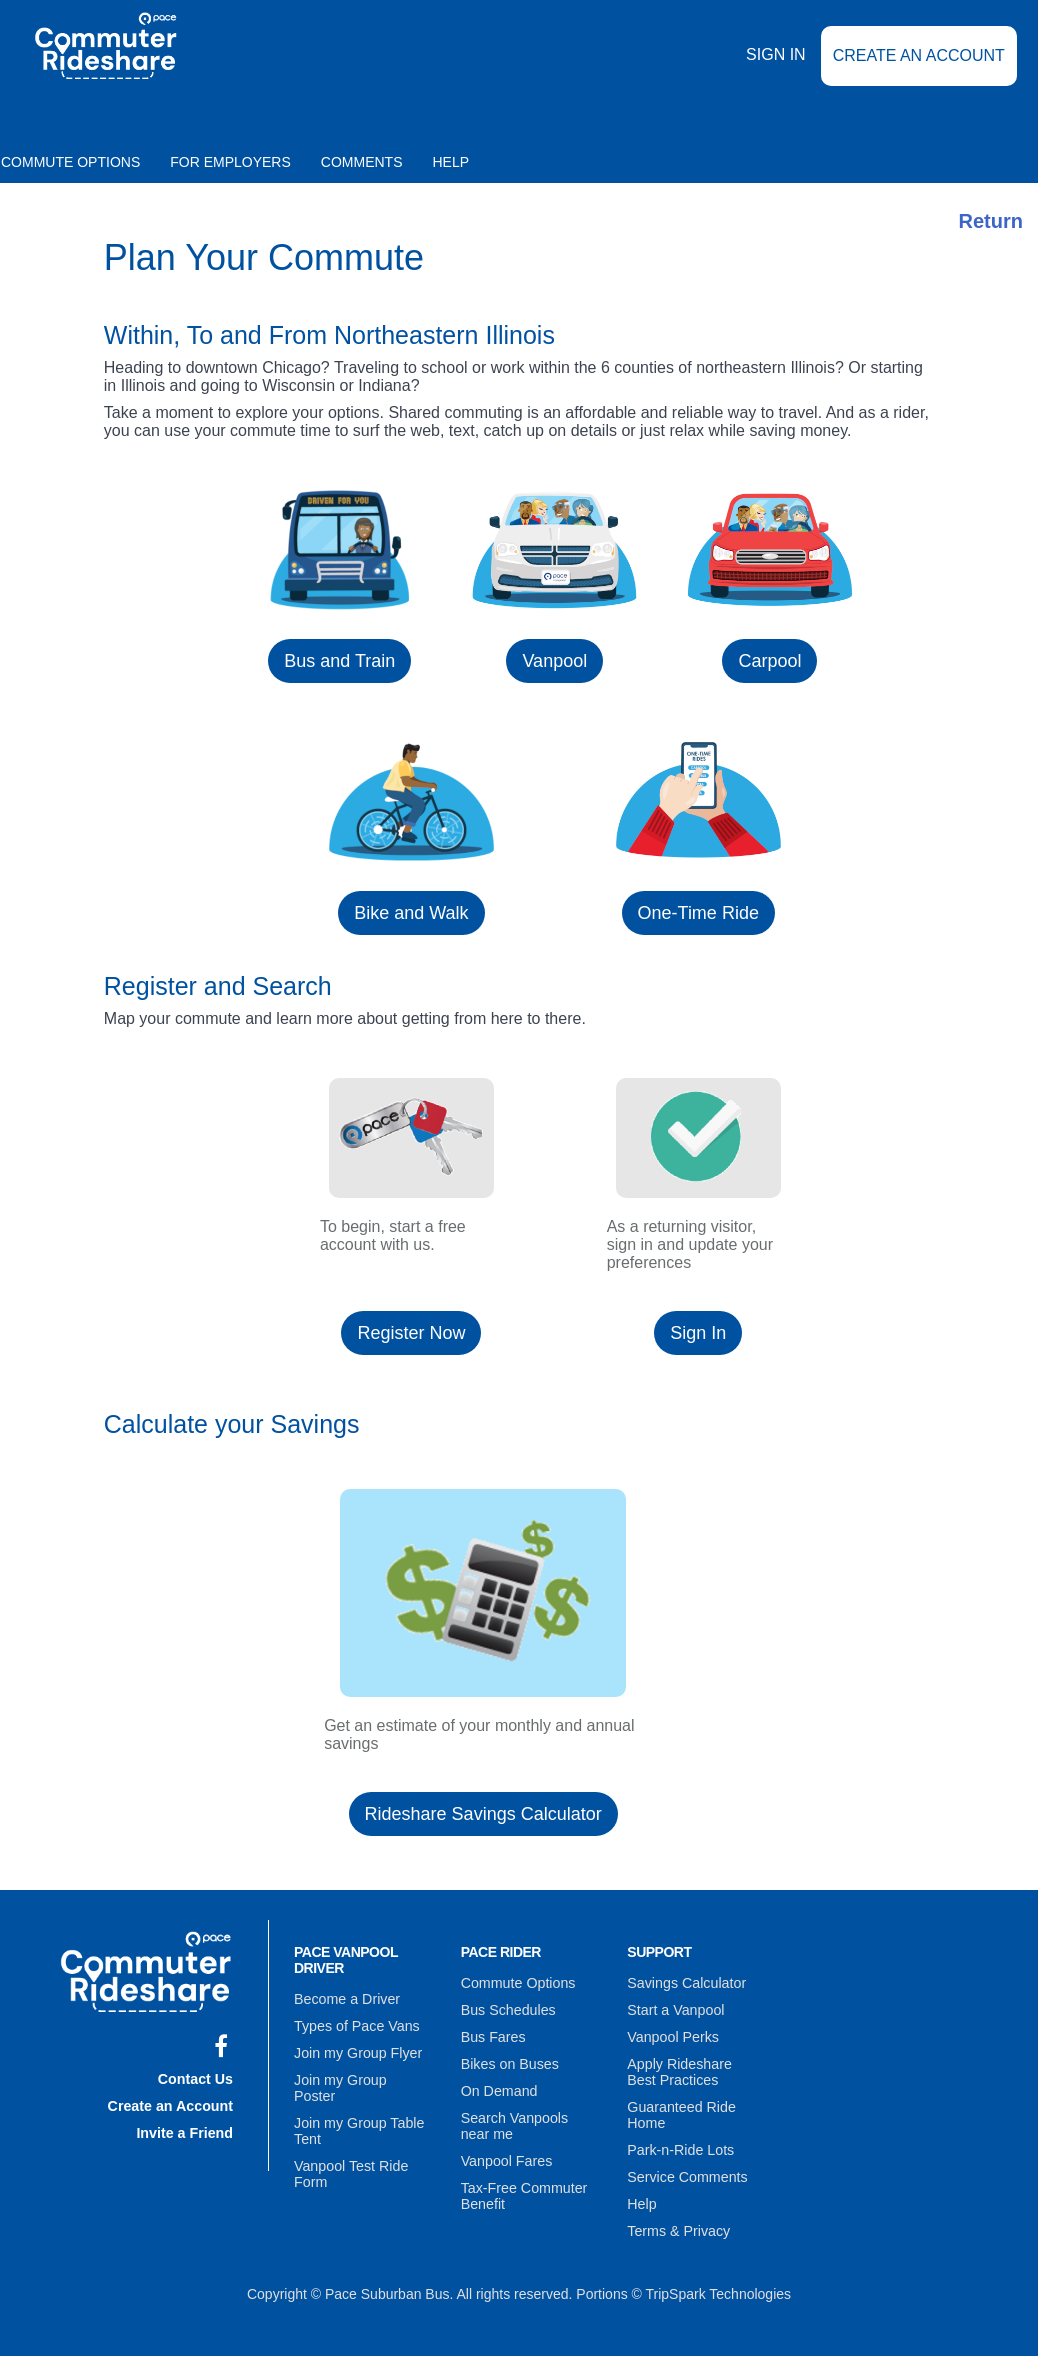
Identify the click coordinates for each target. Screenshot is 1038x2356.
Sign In (776, 68)
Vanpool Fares (506, 2155)
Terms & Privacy (677, 2223)
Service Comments (686, 2171)
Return (991, 221)
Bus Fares (493, 2035)
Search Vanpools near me (514, 2121)
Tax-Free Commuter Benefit (523, 2189)
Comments (362, 162)
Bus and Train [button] (339, 661)
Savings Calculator (685, 1983)
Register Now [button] (411, 1333)
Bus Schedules (507, 2009)
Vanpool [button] (554, 661)
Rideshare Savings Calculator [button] (483, 1814)
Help (451, 162)
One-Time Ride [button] (698, 913)
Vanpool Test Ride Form (350, 2152)
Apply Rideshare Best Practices (694, 2069)
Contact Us (196, 2077)
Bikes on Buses (509, 2061)
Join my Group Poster (361, 2076)
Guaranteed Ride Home (680, 2111)
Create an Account (919, 69)
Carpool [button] (769, 661)
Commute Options (517, 1983)
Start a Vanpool (674, 2009)
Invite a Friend (185, 2129)
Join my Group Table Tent (358, 2110)
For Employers (230, 162)
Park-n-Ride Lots (679, 2145)
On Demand (498, 2087)
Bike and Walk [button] (411, 913)
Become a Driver (346, 1998)
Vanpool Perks (672, 2035)
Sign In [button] (698, 1333)
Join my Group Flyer (357, 2050)
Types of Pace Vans (355, 2024)
